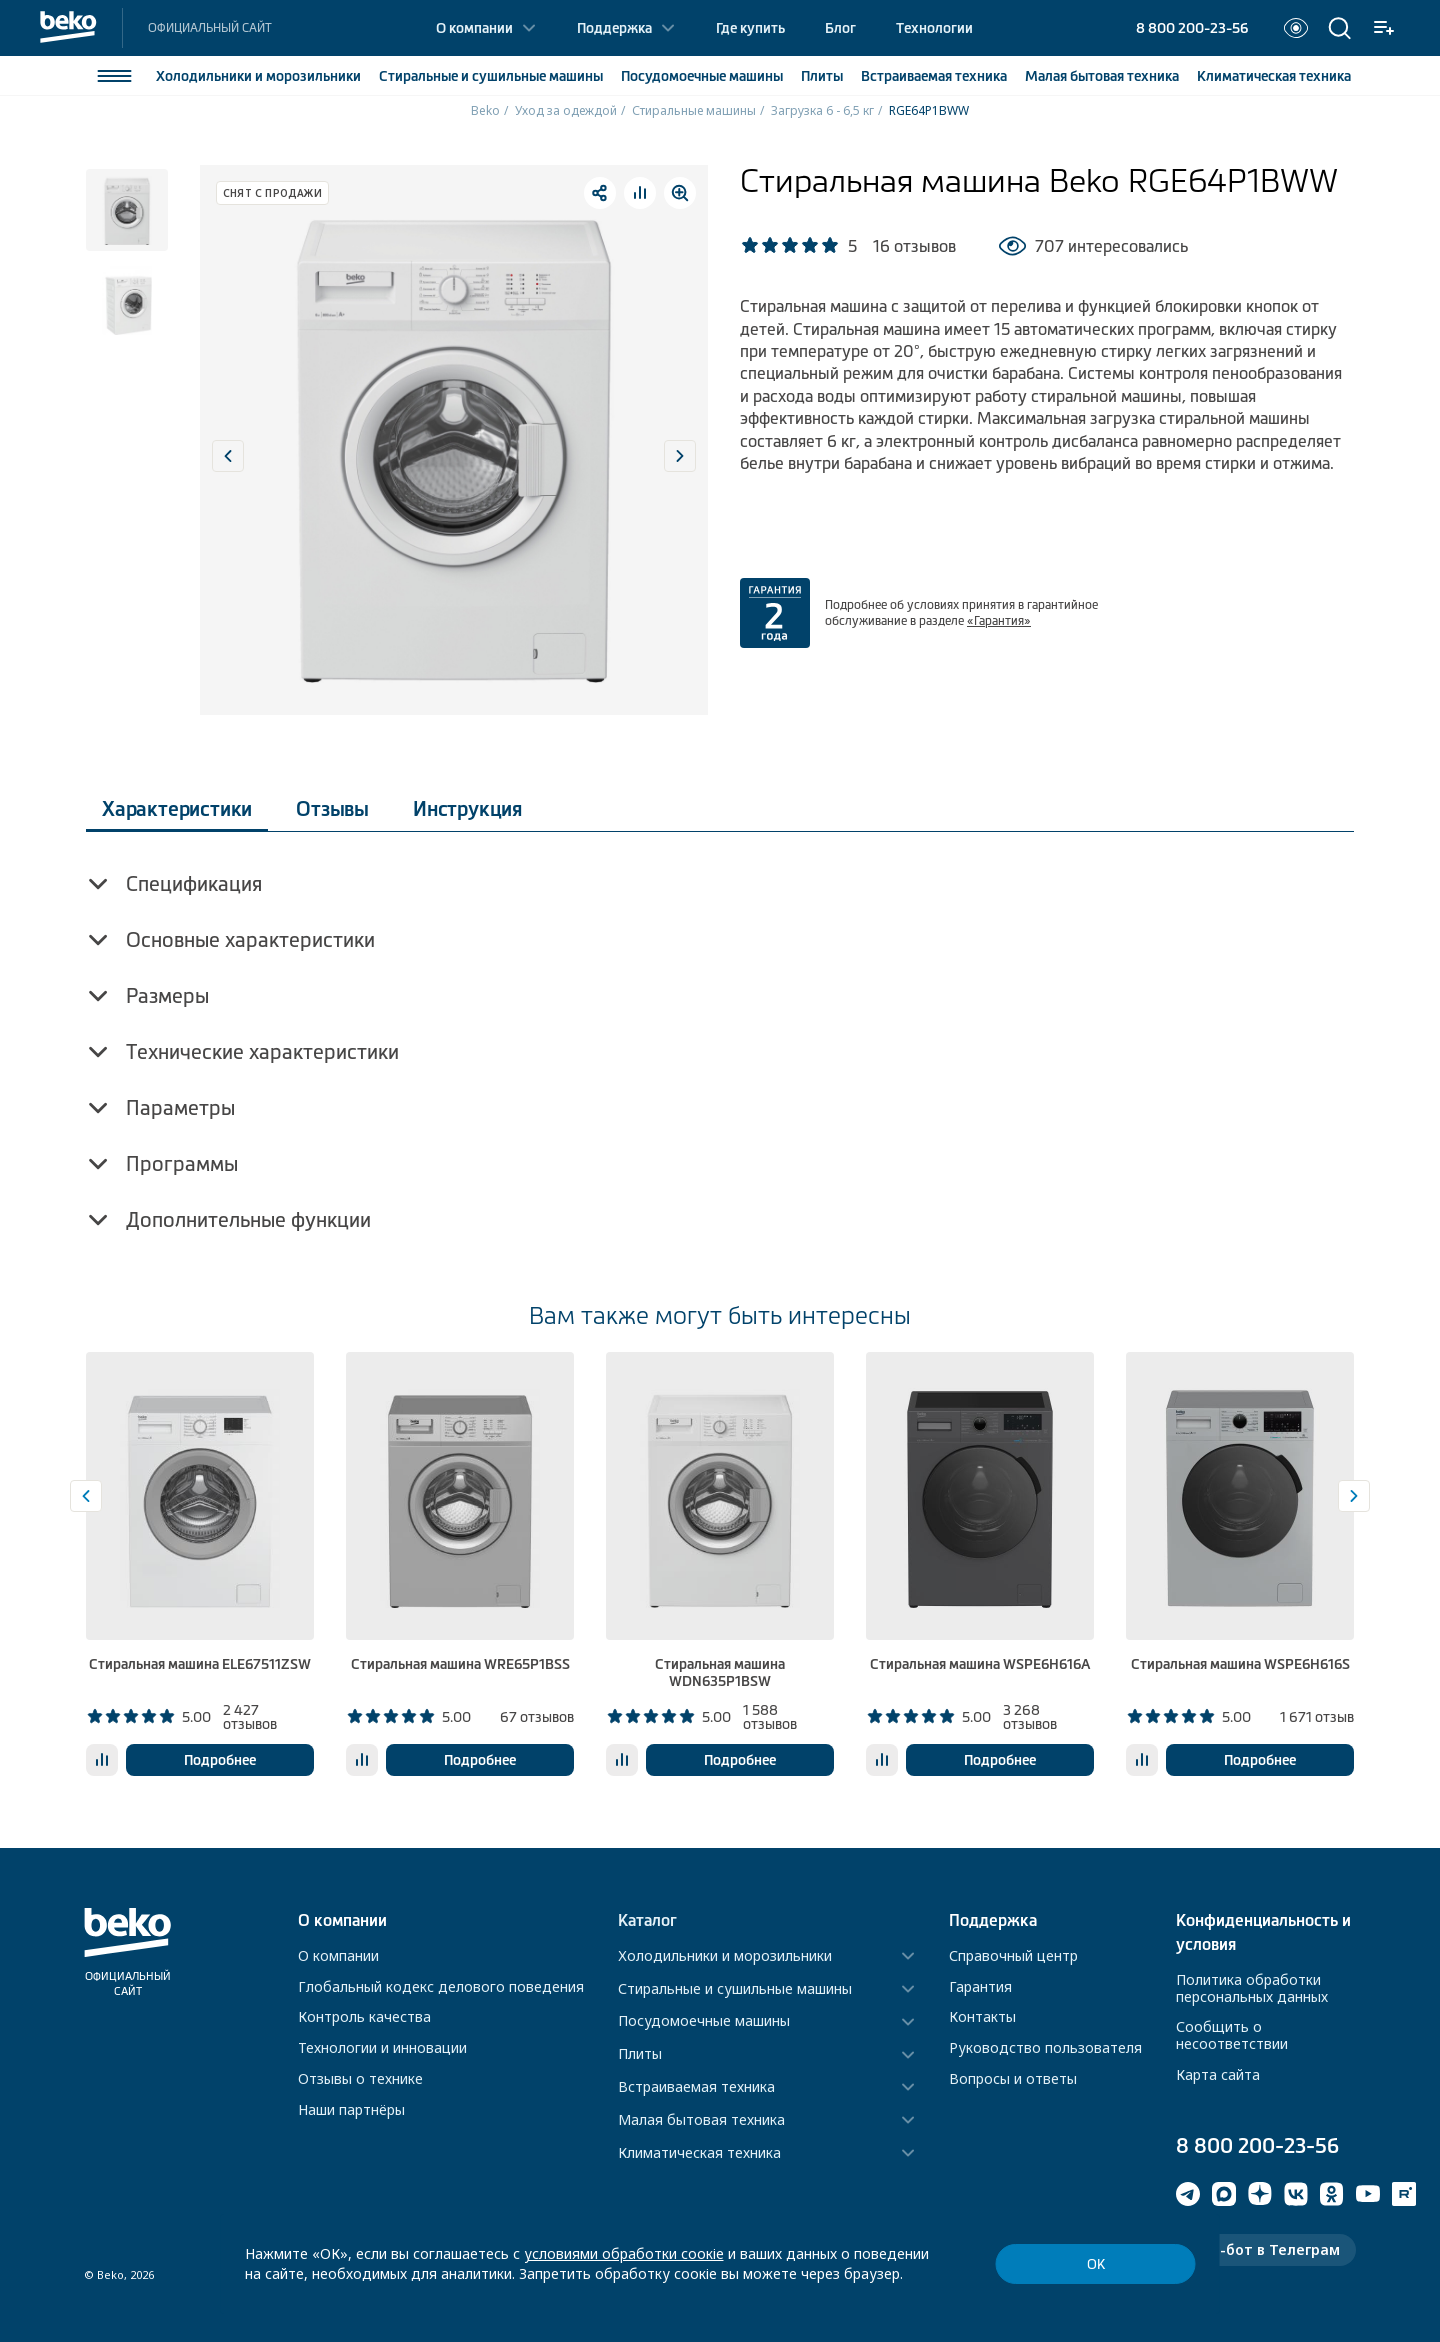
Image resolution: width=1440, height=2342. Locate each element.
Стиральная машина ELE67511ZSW (200, 1664)
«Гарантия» (999, 621)
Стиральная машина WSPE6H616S (1240, 1664)
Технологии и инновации (382, 2047)
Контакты (982, 2016)
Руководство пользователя (1045, 2047)
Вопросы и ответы (1013, 2078)
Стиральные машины (694, 110)
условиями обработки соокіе (624, 2253)
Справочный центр (1013, 1955)
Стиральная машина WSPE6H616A (980, 1664)
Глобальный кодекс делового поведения (441, 1986)
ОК (1096, 2264)
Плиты (822, 76)
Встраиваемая (934, 76)
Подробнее (220, 1760)
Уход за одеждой (566, 110)
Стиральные (491, 76)
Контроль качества (364, 2016)
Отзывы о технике (360, 2078)
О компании (474, 28)
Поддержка (614, 28)
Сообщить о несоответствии (1232, 2035)
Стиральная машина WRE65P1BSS (460, 1664)
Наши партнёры (351, 2109)
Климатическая (1274, 76)
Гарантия (980, 1986)
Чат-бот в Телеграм (1266, 2249)
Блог (840, 28)
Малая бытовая (1102, 76)
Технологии (934, 28)
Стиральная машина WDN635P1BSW (720, 1672)
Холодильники (258, 76)
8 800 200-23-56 (1192, 28)
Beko (485, 110)
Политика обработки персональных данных (1252, 1988)
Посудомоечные (702, 76)
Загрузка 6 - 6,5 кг (822, 110)
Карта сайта (1218, 2074)
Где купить (750, 28)
